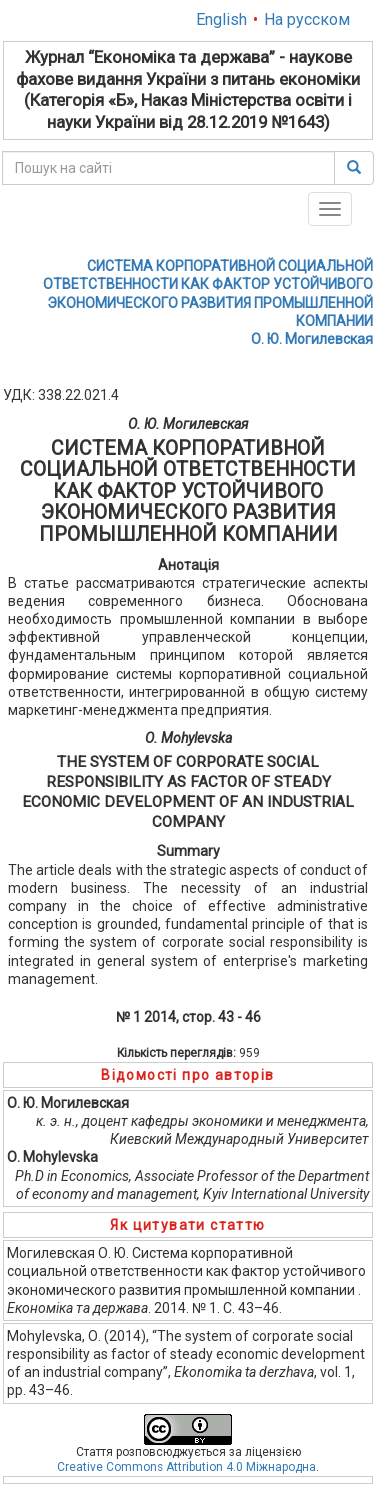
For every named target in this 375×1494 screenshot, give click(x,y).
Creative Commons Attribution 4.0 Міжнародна (186, 1467)
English (221, 19)
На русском (307, 19)
